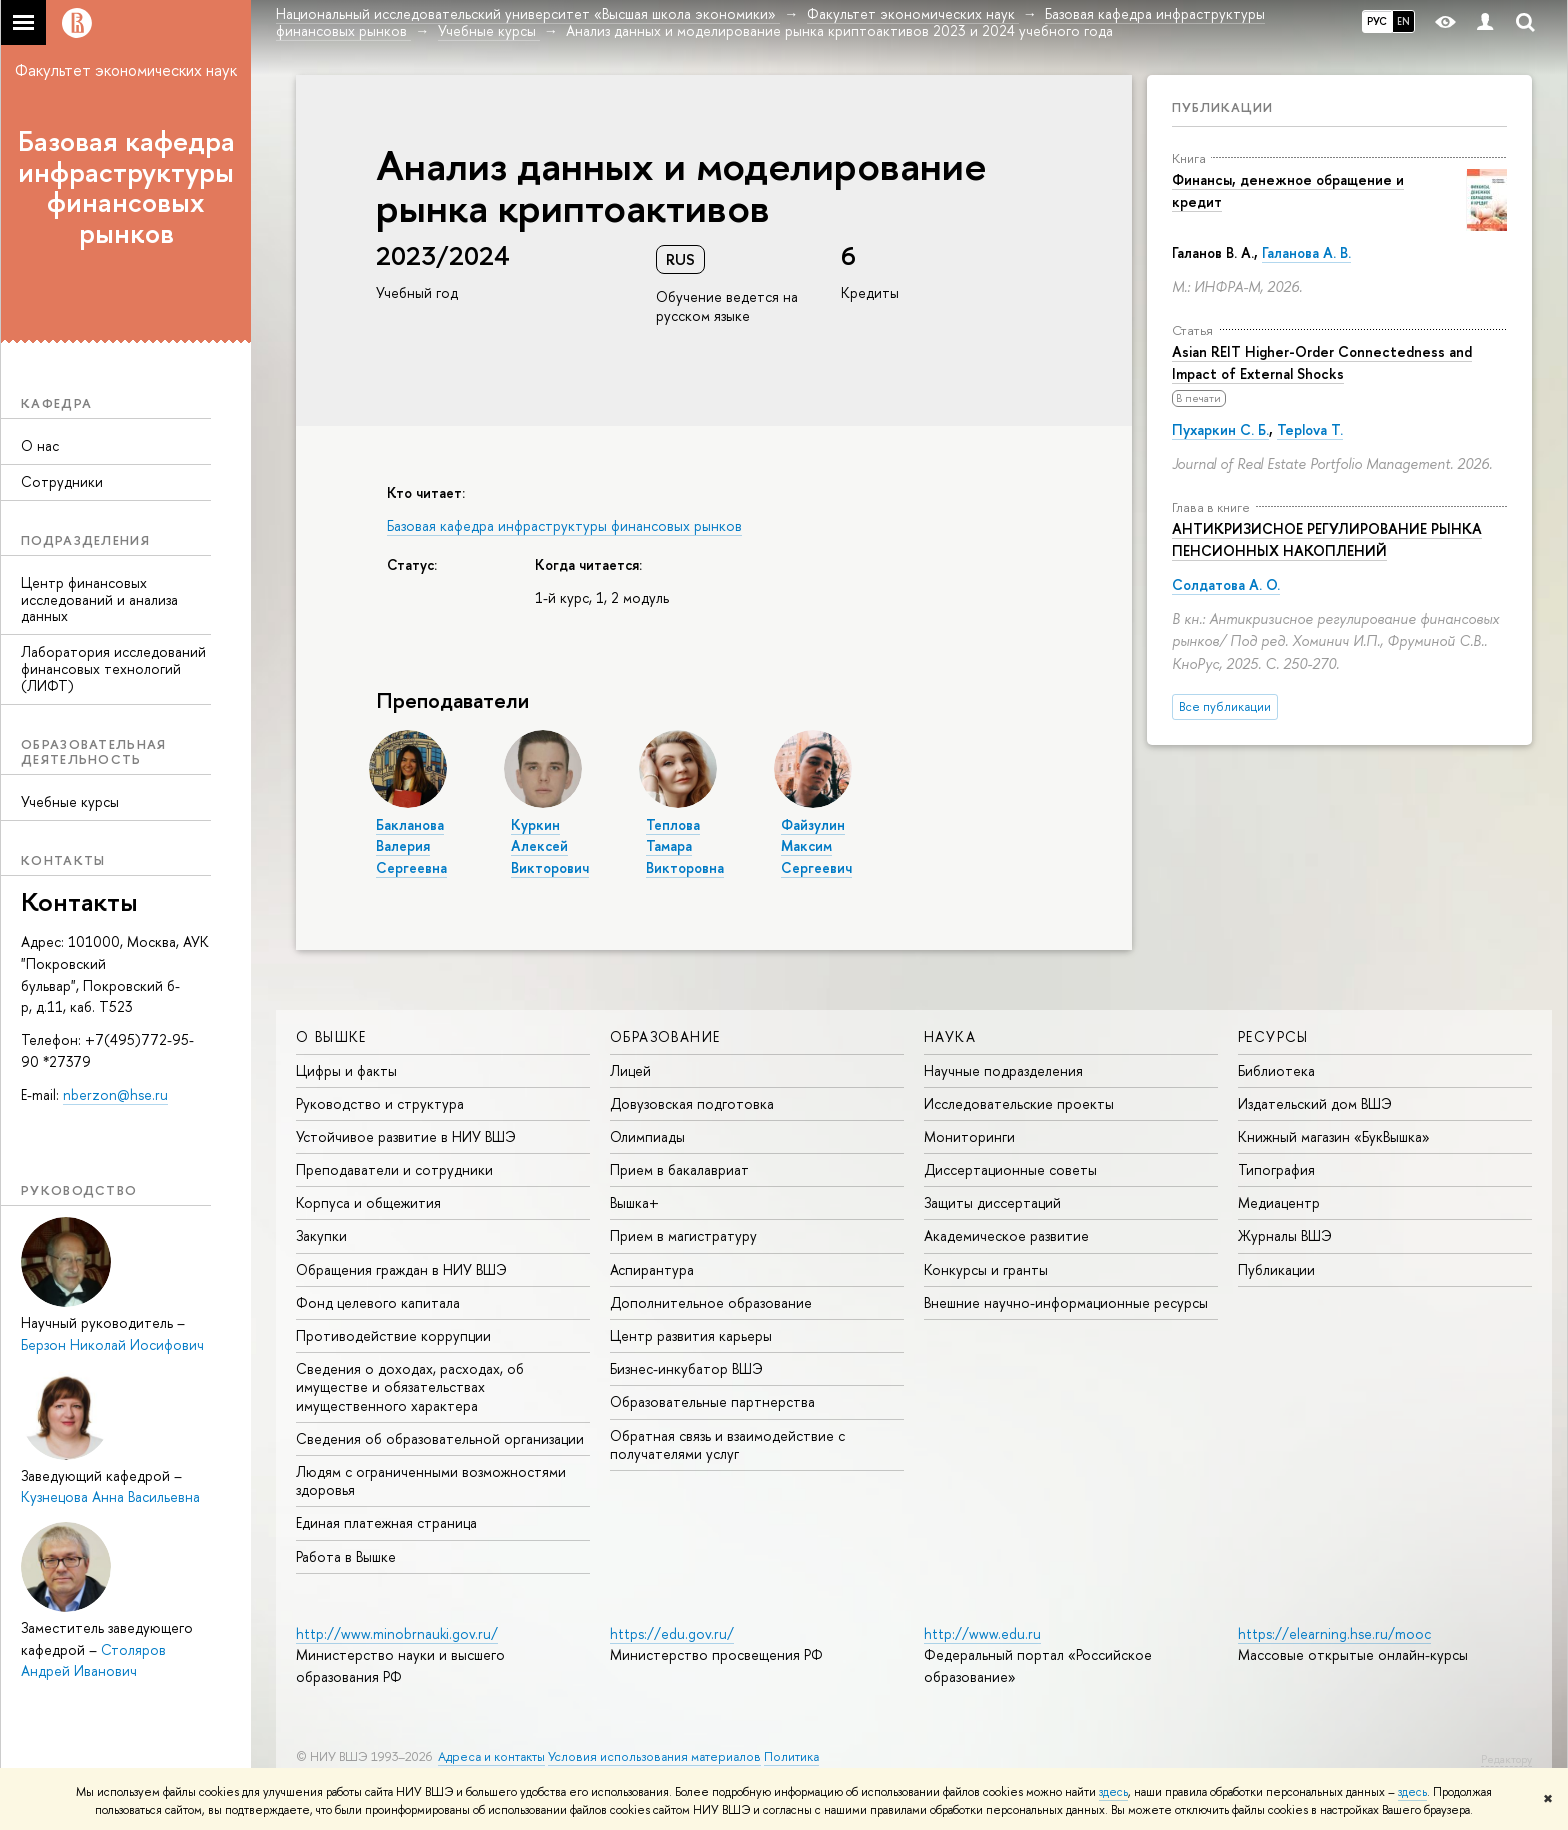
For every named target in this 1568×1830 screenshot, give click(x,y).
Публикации (1222, 107)
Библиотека (1276, 1070)
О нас (40, 445)
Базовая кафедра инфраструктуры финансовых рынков (126, 187)
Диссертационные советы (1010, 1169)
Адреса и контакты (491, 1756)
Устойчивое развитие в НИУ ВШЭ (406, 1136)
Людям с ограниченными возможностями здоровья (431, 1480)
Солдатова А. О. (1226, 584)
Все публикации (1225, 706)
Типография (1276, 1169)
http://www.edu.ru (982, 1633)
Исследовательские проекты (1019, 1103)
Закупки (321, 1235)
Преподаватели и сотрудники (394, 1169)
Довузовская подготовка (692, 1103)
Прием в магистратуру (683, 1235)
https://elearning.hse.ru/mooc (1334, 1633)
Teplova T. (1310, 429)
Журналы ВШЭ (1285, 1235)
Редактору (1506, 1759)
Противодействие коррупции (393, 1335)
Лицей (630, 1070)
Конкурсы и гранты (986, 1269)
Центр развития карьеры (691, 1335)
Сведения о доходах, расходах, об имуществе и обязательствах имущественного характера (410, 1386)
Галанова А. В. (1306, 252)
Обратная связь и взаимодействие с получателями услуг (727, 1444)
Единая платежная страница (386, 1522)
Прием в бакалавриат (679, 1169)
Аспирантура (652, 1269)
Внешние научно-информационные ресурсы (1066, 1302)
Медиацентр (1279, 1202)
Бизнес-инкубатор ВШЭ (686, 1368)
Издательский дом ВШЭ (1315, 1103)
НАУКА (950, 1036)
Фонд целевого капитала (378, 1302)
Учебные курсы (70, 801)
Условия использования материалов (654, 1756)
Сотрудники (62, 481)
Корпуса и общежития (368, 1202)
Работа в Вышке (346, 1556)
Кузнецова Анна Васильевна (110, 1496)
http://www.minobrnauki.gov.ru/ (397, 1633)
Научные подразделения (1003, 1070)
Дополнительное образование (711, 1302)
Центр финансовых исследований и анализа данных (99, 599)
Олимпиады (647, 1136)
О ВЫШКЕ (331, 1036)
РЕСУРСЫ (1273, 1036)
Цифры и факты (346, 1070)
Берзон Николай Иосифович (112, 1344)
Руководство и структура (380, 1103)
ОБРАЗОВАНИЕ (665, 1036)
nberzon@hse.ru (115, 1094)
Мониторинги (969, 1136)
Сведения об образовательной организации (440, 1438)
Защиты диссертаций (992, 1202)
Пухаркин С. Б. (1220, 429)
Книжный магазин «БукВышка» (1334, 1136)
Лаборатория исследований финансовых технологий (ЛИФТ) (113, 668)
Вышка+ (634, 1202)
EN (1403, 21)
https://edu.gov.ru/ (672, 1633)
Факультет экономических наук (126, 70)
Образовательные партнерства (712, 1401)
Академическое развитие (1006, 1235)
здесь (1113, 1792)
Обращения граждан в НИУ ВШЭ (401, 1269)
